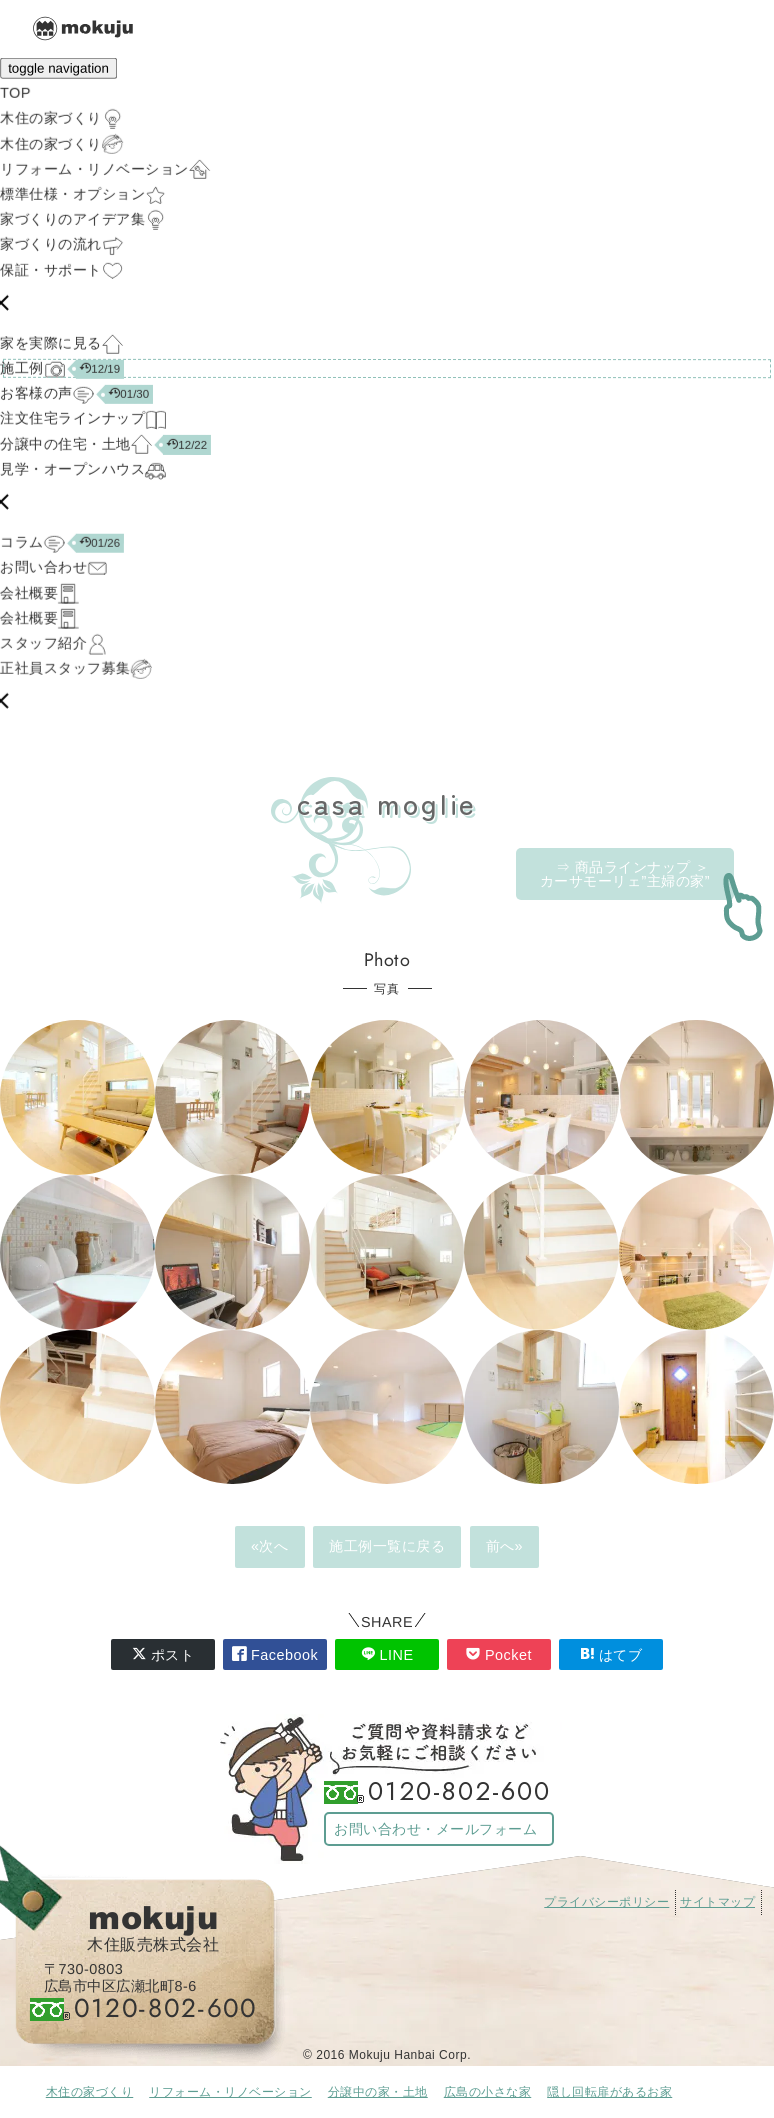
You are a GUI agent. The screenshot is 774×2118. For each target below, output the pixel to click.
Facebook (275, 1654)
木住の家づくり (90, 2092)
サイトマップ (717, 1902)
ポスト (163, 1654)
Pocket (499, 1654)
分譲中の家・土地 (378, 2092)
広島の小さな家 (488, 2092)
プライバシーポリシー (606, 1902)
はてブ (611, 1654)
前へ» (505, 1546)
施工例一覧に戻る (387, 1546)
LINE (387, 1654)
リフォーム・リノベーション (230, 2092)
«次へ (270, 1546)
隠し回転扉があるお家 (609, 2092)
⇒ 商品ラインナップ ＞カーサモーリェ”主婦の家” (625, 874)
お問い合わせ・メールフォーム (435, 1829)
